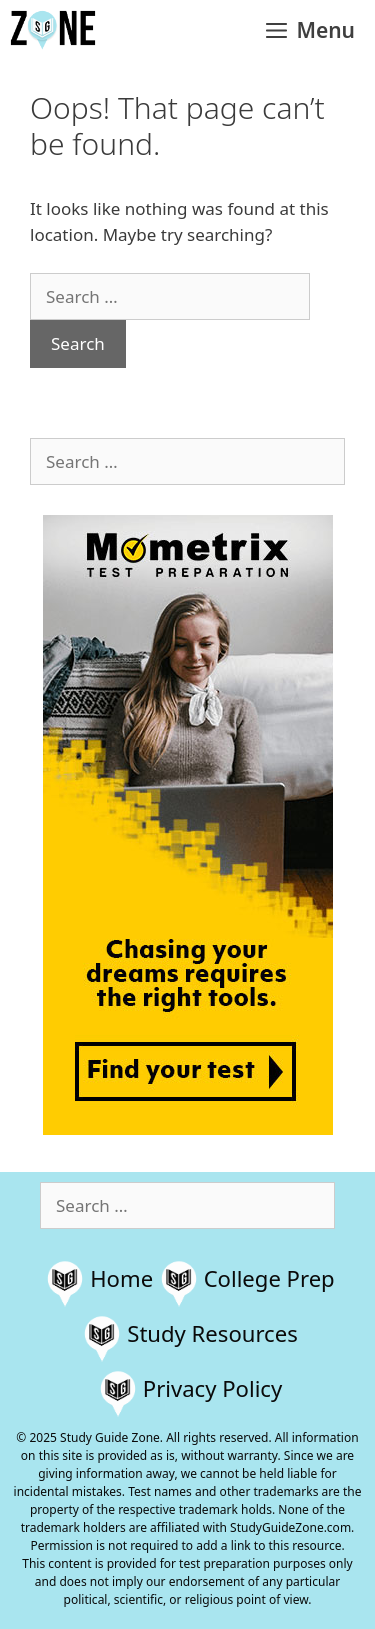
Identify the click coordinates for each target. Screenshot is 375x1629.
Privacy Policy (212, 1388)
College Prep (269, 1278)
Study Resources (212, 1333)
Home (121, 1278)
